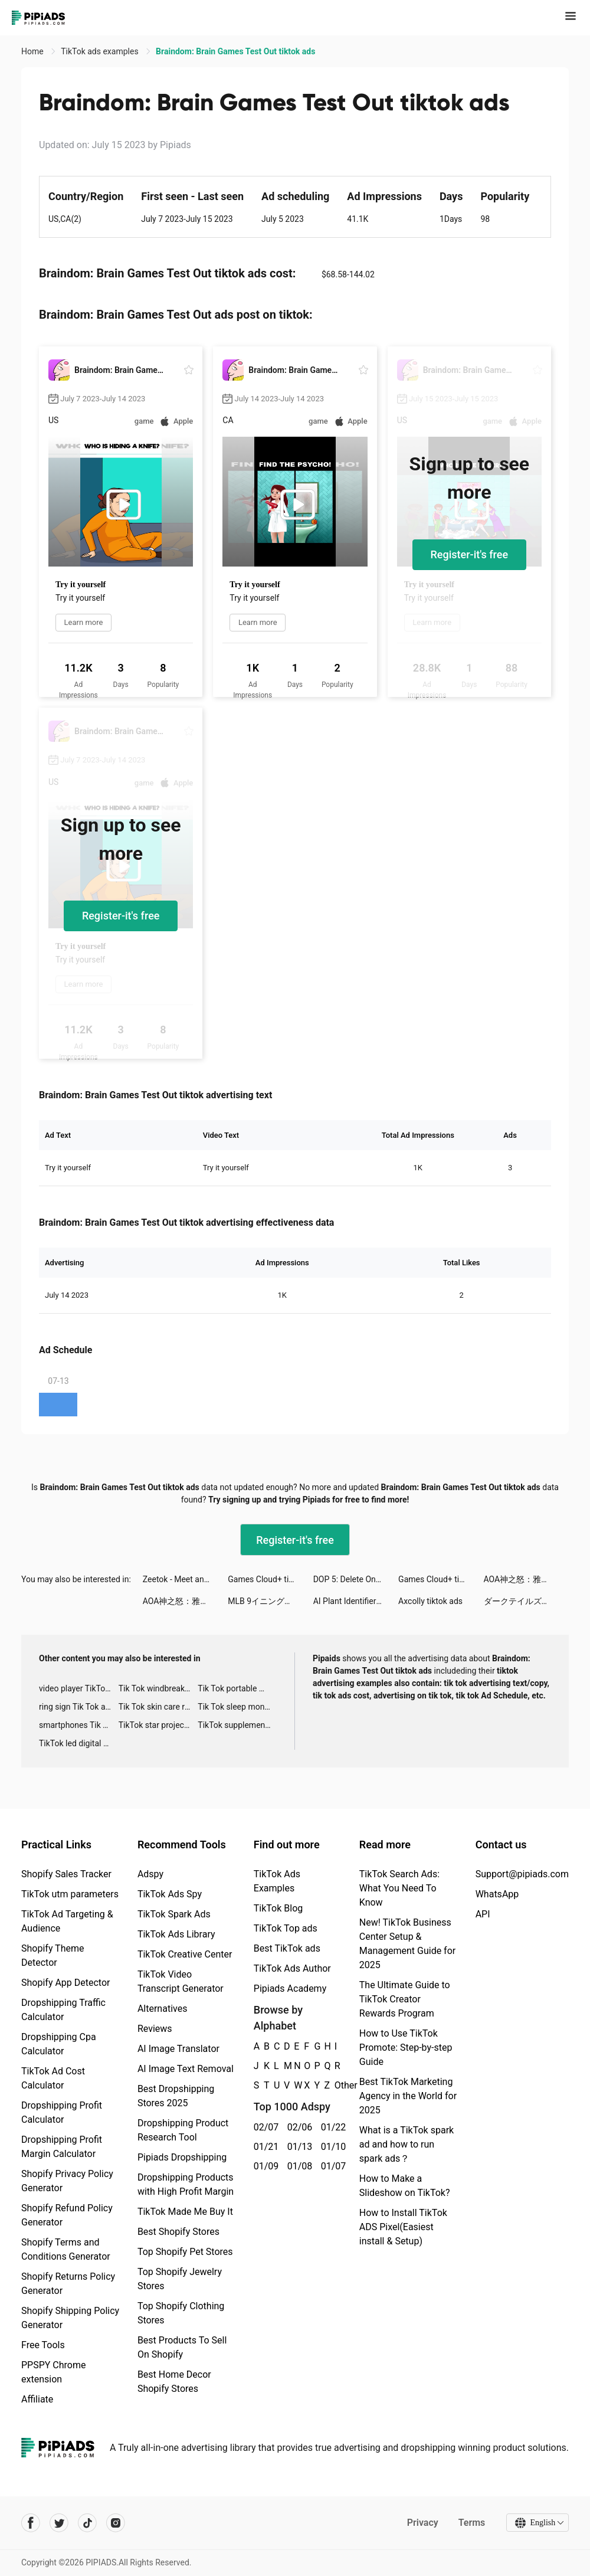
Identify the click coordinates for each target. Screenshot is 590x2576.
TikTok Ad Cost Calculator (53, 2078)
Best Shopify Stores (178, 2231)
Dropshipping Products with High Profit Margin (185, 2184)
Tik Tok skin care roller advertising (158, 1706)
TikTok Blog (278, 1908)
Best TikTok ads (287, 1948)
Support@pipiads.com (522, 1874)
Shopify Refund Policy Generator (67, 2215)
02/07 (264, 2127)
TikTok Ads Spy (169, 1894)
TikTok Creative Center (184, 1954)
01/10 (331, 2146)
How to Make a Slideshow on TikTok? (404, 2185)
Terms (471, 2522)
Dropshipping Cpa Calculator (58, 2044)
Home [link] (33, 51)
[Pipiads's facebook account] (30, 2522)
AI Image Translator (178, 2048)
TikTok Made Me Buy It (185, 2211)
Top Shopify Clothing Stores (180, 2313)
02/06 (297, 2127)
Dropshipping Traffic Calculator (63, 2009)
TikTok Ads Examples (277, 1881)
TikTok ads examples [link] (100, 51)
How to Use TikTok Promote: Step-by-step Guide (406, 2047)
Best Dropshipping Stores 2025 (175, 2096)
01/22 (331, 2127)
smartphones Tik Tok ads (79, 1725)
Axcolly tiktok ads (430, 1601)
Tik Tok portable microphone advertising (237, 1688)
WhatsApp (497, 1894)
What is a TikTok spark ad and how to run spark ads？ (406, 2144)
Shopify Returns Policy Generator (68, 2283)
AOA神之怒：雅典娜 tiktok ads (526, 1579)
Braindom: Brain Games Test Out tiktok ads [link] (235, 51)
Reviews (154, 2028)
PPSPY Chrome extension (53, 2372)
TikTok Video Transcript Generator (180, 1981)
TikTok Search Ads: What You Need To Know (399, 1888)
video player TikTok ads (79, 1688)
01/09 (264, 2166)
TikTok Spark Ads (174, 1914)
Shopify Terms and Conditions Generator (65, 2249)
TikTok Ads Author (292, 1968)
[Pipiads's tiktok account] (87, 2522)
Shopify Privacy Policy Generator (67, 2181)
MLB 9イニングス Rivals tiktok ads (270, 1601)
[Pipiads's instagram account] (115, 2522)
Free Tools (43, 2345)
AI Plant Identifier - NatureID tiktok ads (355, 1601)
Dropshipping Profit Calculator (61, 2112)
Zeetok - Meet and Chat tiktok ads (185, 1579)
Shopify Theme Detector (52, 1955)
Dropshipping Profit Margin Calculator (61, 2146)
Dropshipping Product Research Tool (182, 2130)
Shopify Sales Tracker (66, 1874)
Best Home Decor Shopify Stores (174, 2381)
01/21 (264, 2146)
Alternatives (162, 2008)
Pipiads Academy (290, 1988)
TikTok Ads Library (176, 1934)
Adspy (150, 1874)
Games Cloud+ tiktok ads (270, 1579)
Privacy (422, 2522)
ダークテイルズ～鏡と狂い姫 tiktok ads (526, 1601)
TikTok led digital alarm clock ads (79, 1743)
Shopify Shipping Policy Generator (70, 2317)
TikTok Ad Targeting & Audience (67, 1921)
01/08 (297, 2166)
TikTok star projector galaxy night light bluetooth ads (158, 1725)
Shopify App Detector (65, 1982)
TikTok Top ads (285, 1928)
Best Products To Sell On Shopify (182, 2347)
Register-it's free (470, 554)
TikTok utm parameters (70, 1894)
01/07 (331, 2166)
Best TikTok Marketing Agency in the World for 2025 (408, 2096)
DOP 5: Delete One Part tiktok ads (355, 1579)
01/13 (297, 2146)
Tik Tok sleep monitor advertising (237, 1706)
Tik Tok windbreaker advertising (158, 1688)
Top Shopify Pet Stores (185, 2251)
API (483, 1914)
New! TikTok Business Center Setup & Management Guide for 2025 (407, 1944)
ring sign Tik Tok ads (76, 1706)
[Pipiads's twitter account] (59, 2522)
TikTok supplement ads (237, 1725)
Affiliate (37, 2399)
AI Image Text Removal (185, 2068)
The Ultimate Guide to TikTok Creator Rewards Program (404, 1999)
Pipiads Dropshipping (182, 2157)
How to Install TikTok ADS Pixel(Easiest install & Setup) (403, 2227)
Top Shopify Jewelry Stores (179, 2279)
